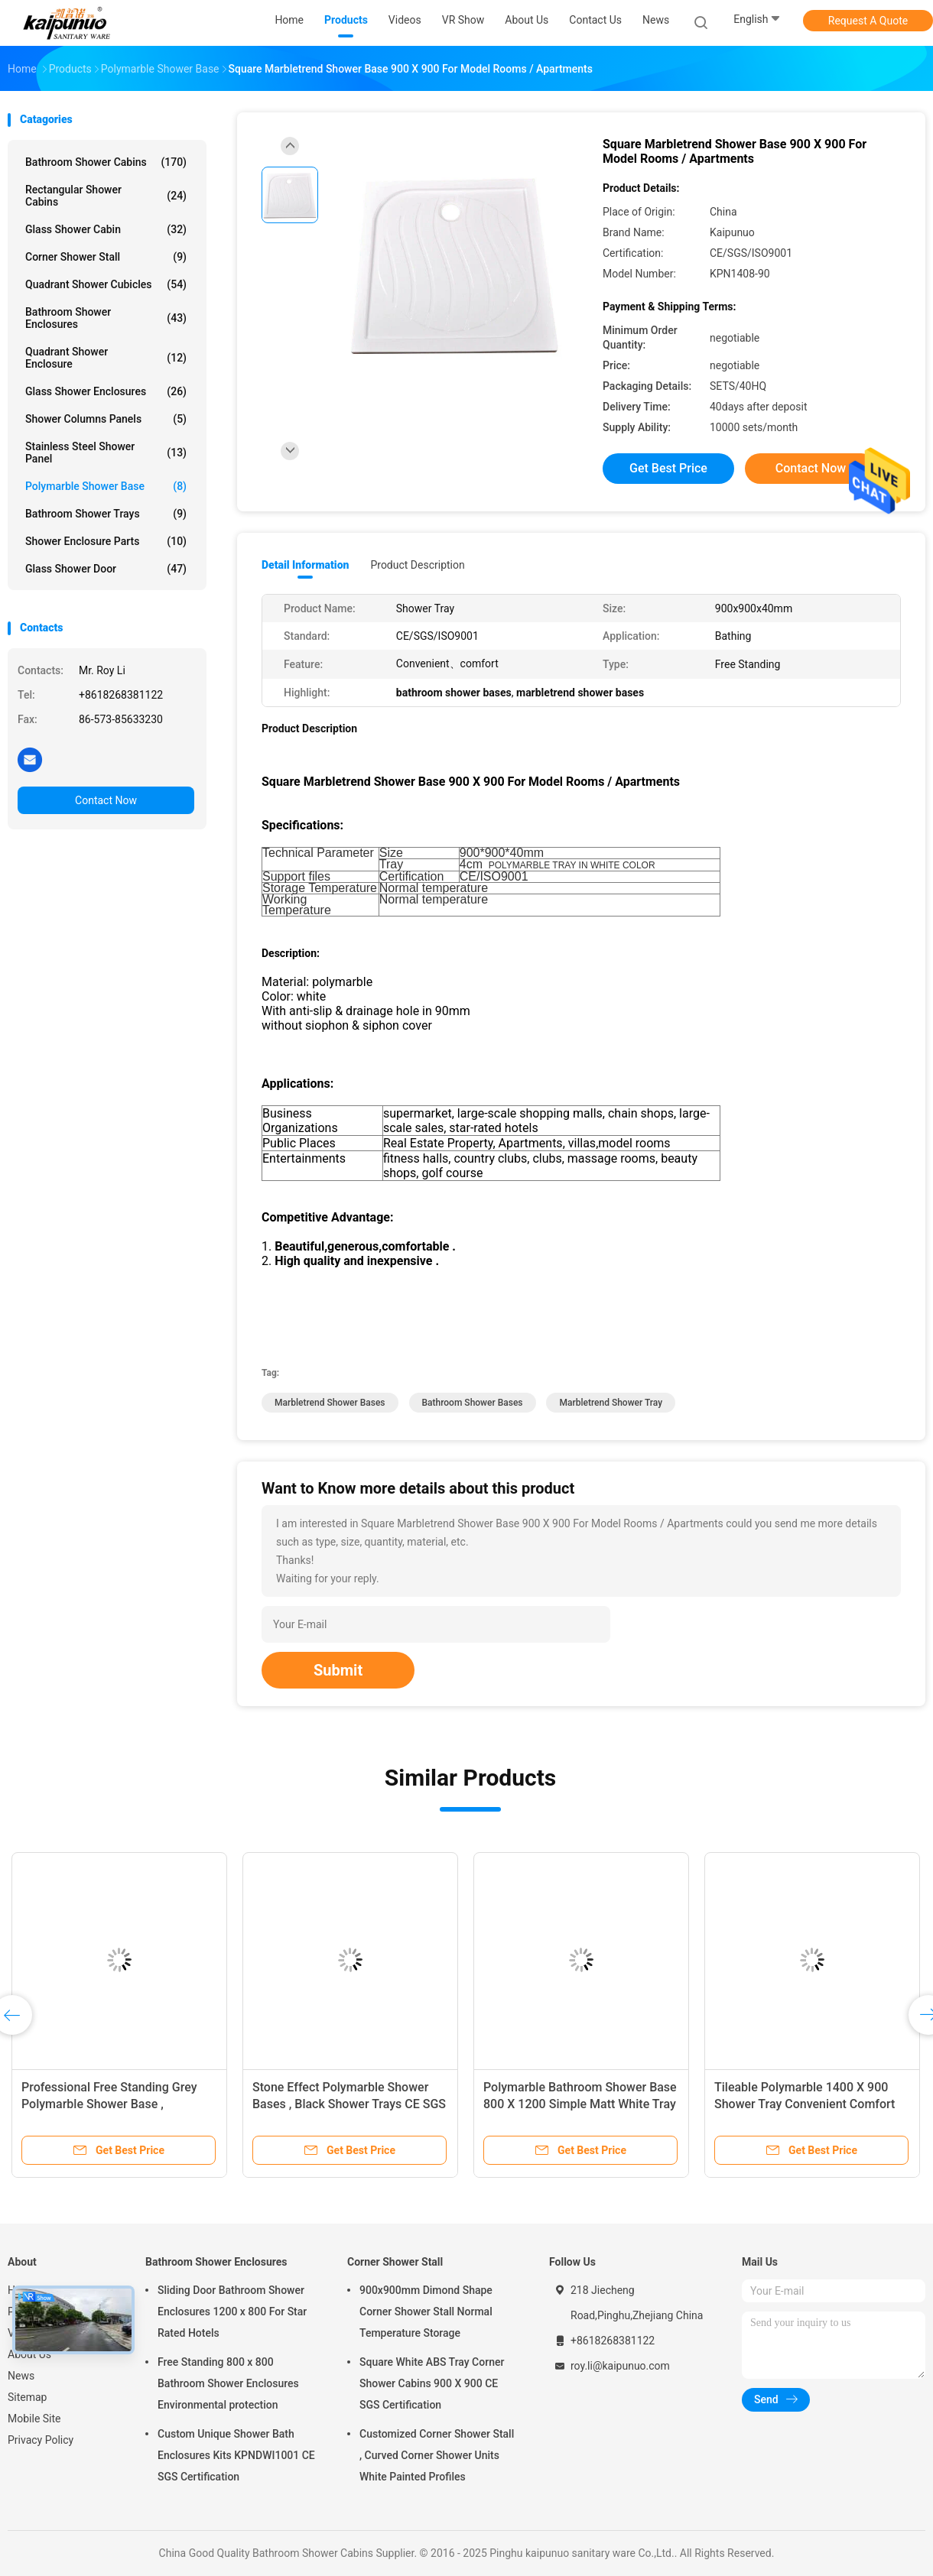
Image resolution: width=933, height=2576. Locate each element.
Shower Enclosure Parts (106, 541)
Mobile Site (34, 2418)
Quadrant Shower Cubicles (106, 284)
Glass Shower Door (106, 568)
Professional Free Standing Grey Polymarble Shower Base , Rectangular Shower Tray (109, 2104)
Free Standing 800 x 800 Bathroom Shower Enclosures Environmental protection (228, 2383)
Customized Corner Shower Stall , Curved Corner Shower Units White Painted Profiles (436, 2455)
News (21, 2376)
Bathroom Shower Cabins (106, 162)
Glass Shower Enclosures (106, 391)
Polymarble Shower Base (106, 486)
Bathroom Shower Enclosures (106, 318)
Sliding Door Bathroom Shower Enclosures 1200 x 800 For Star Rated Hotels (232, 2311)
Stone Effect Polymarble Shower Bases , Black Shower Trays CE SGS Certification (349, 2104)
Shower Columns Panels (106, 419)
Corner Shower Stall (106, 256)
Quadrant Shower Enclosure (106, 358)
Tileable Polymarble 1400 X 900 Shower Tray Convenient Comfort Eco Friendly (804, 2104)
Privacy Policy (40, 2440)
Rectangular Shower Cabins (106, 195)
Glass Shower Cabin (106, 229)
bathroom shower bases (472, 1402)
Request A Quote (868, 21)
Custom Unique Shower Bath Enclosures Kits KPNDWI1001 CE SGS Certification (236, 2455)
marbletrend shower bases (330, 1402)
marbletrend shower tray (610, 1402)
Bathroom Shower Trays (106, 513)
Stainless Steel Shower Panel (106, 452)
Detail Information (305, 565)
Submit (338, 1670)
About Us (29, 2354)
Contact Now (106, 800)
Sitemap (27, 2397)
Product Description (417, 565)
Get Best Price (668, 468)
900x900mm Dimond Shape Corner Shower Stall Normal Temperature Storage (426, 2311)
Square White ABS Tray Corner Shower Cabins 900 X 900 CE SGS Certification (431, 2383)
